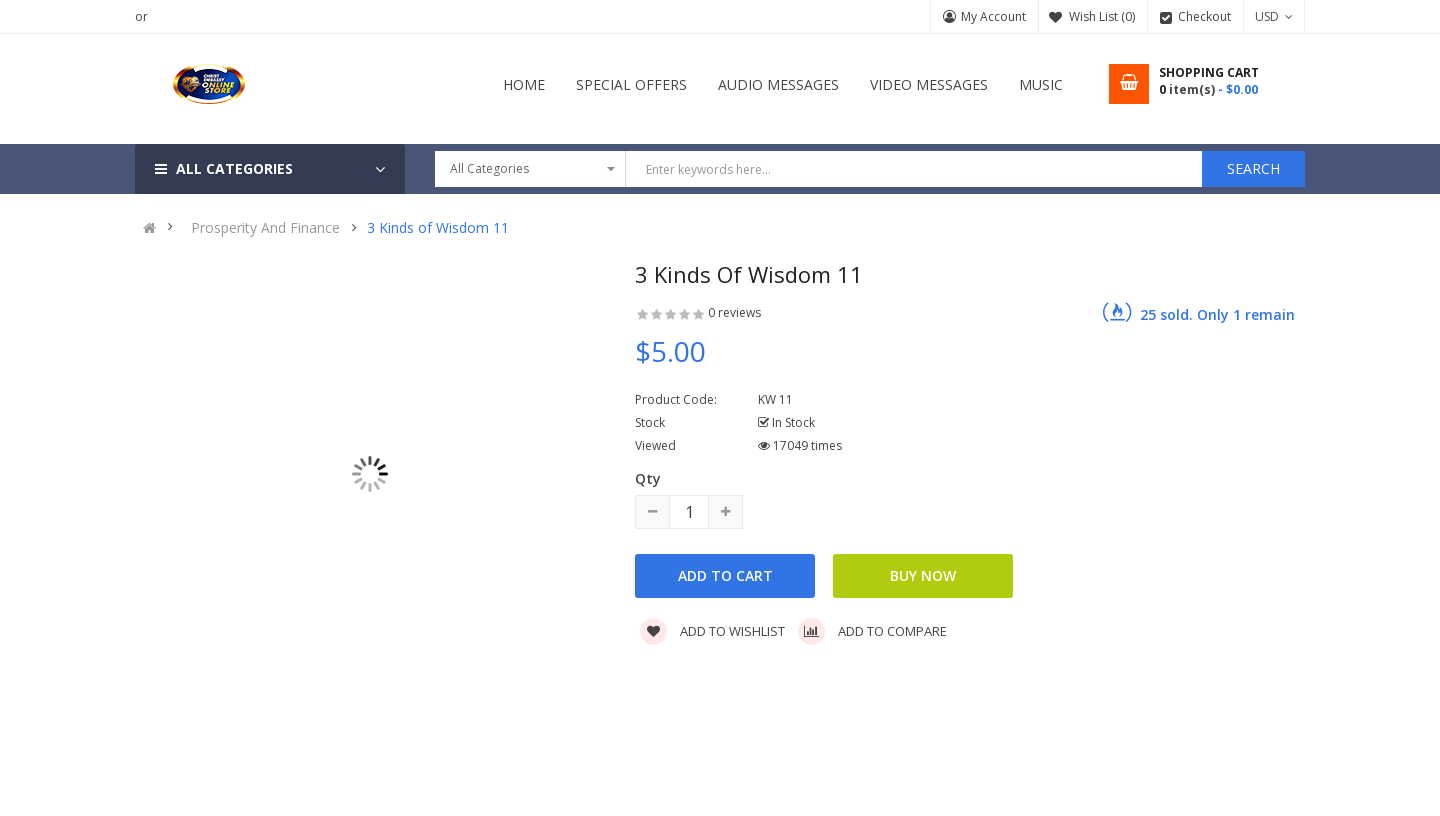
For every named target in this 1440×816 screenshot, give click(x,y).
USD (1274, 16)
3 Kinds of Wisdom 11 (438, 228)
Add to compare (872, 631)
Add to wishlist (712, 631)
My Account (993, 16)
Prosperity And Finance (265, 228)
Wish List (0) (1102, 16)
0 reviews (734, 312)
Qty (648, 478)
